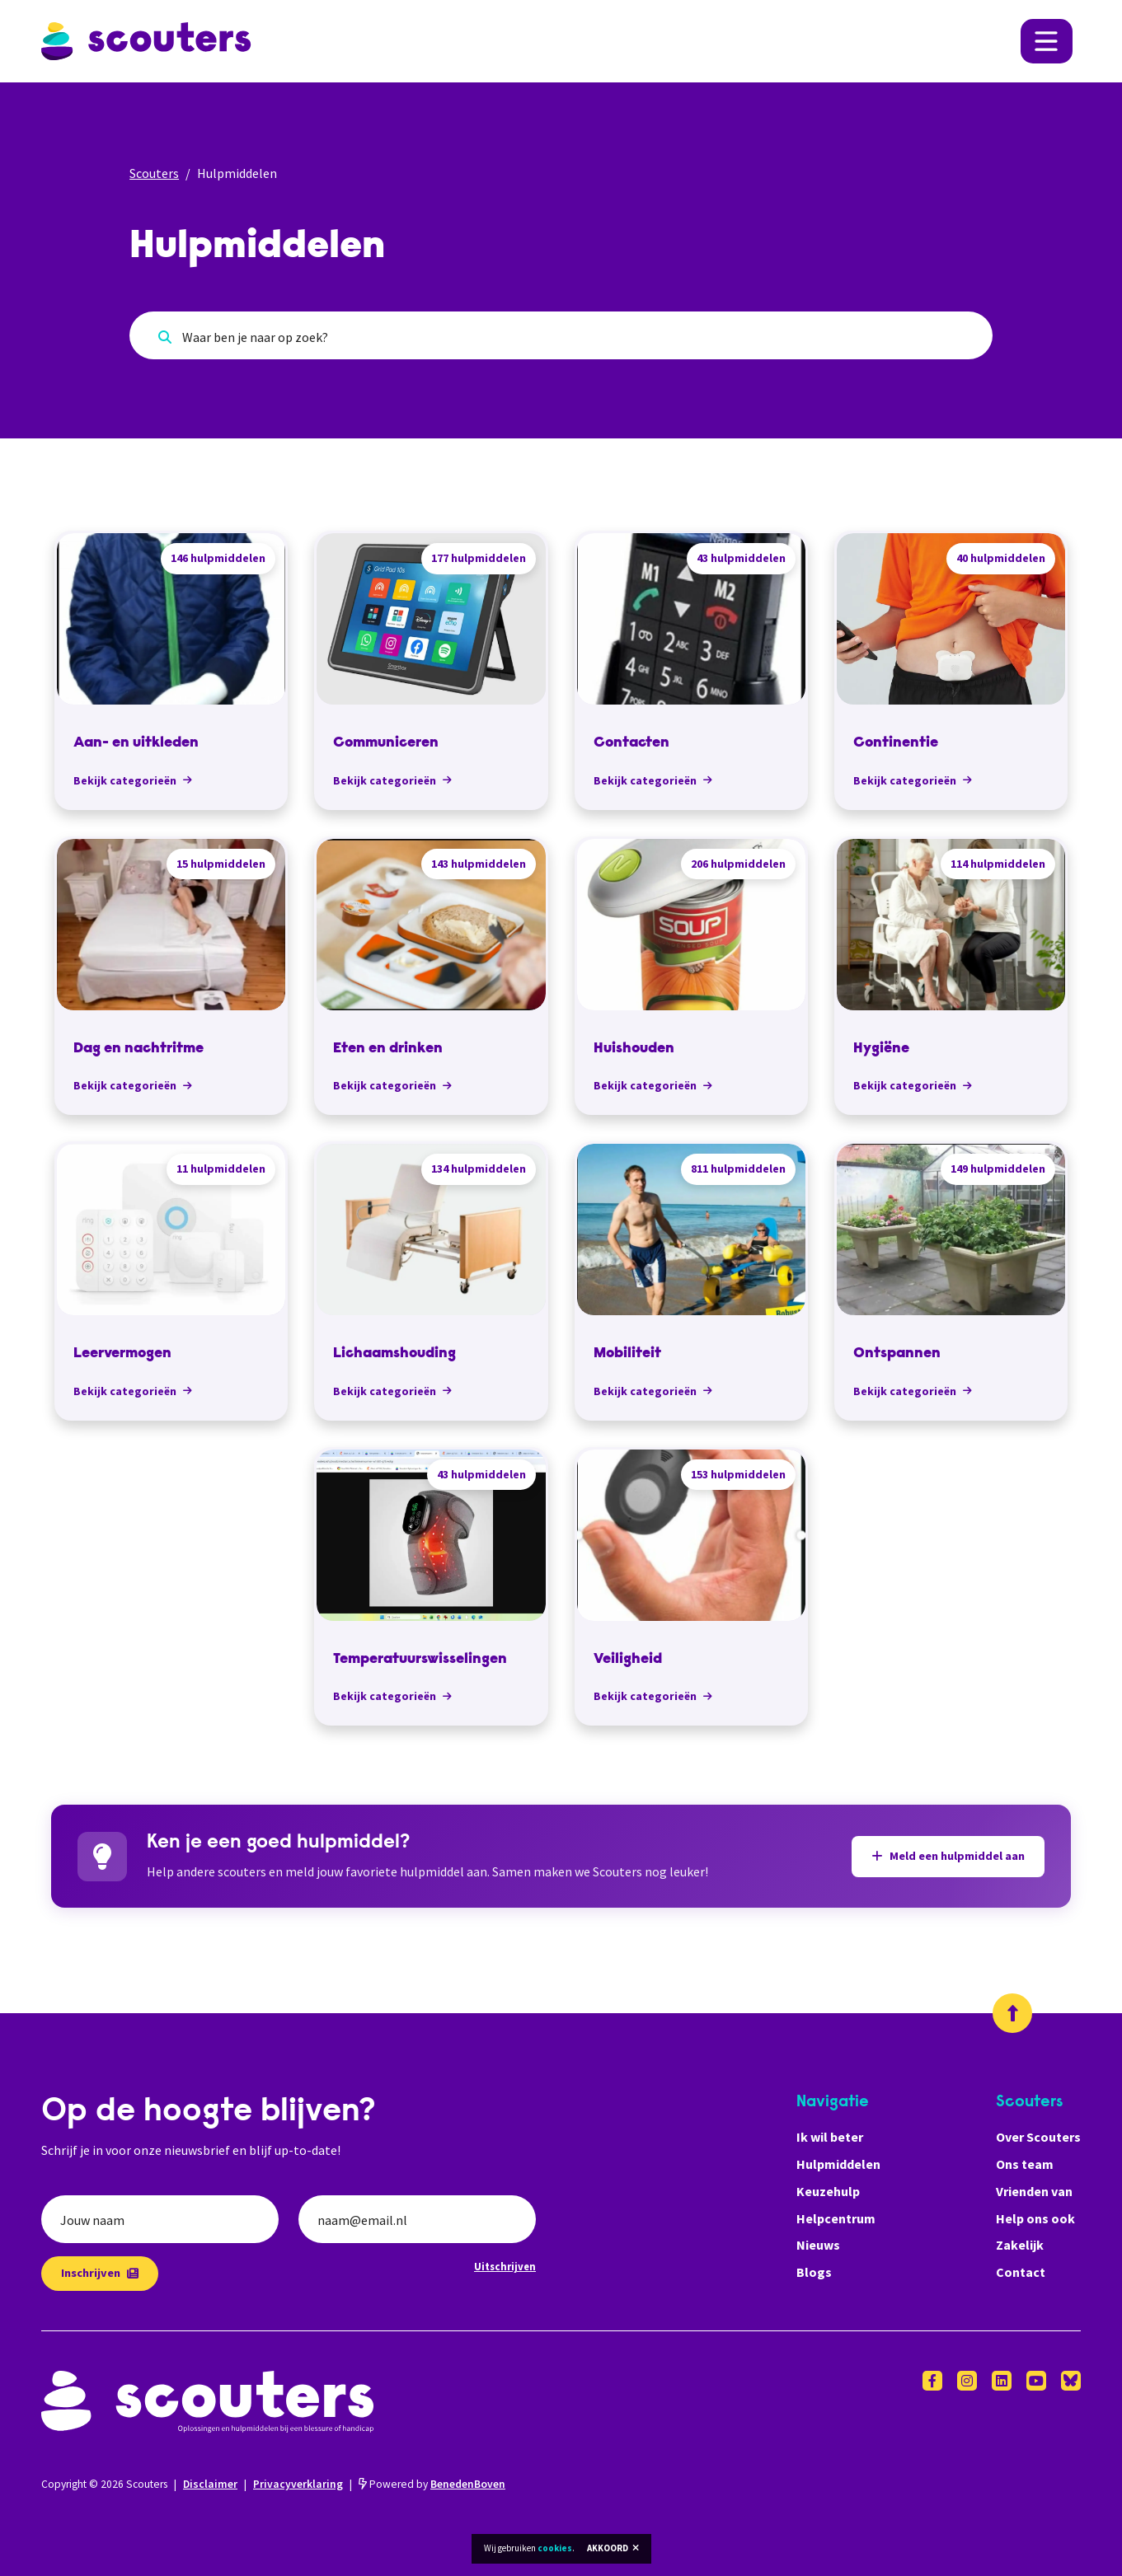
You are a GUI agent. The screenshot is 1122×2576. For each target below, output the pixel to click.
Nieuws (818, 2244)
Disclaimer (210, 2484)
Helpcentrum (836, 2218)
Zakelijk (1020, 2244)
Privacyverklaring (298, 2484)
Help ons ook (1035, 2218)
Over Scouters (1038, 2137)
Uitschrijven (505, 2266)
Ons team (1025, 2164)
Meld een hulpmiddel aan (948, 1855)
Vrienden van (1034, 2191)
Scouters (154, 173)
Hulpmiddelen (838, 2164)
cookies (555, 2548)
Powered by (432, 2484)
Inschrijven (99, 2272)
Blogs (814, 2272)
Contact (1020, 2272)
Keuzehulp (828, 2191)
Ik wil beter (829, 2137)
